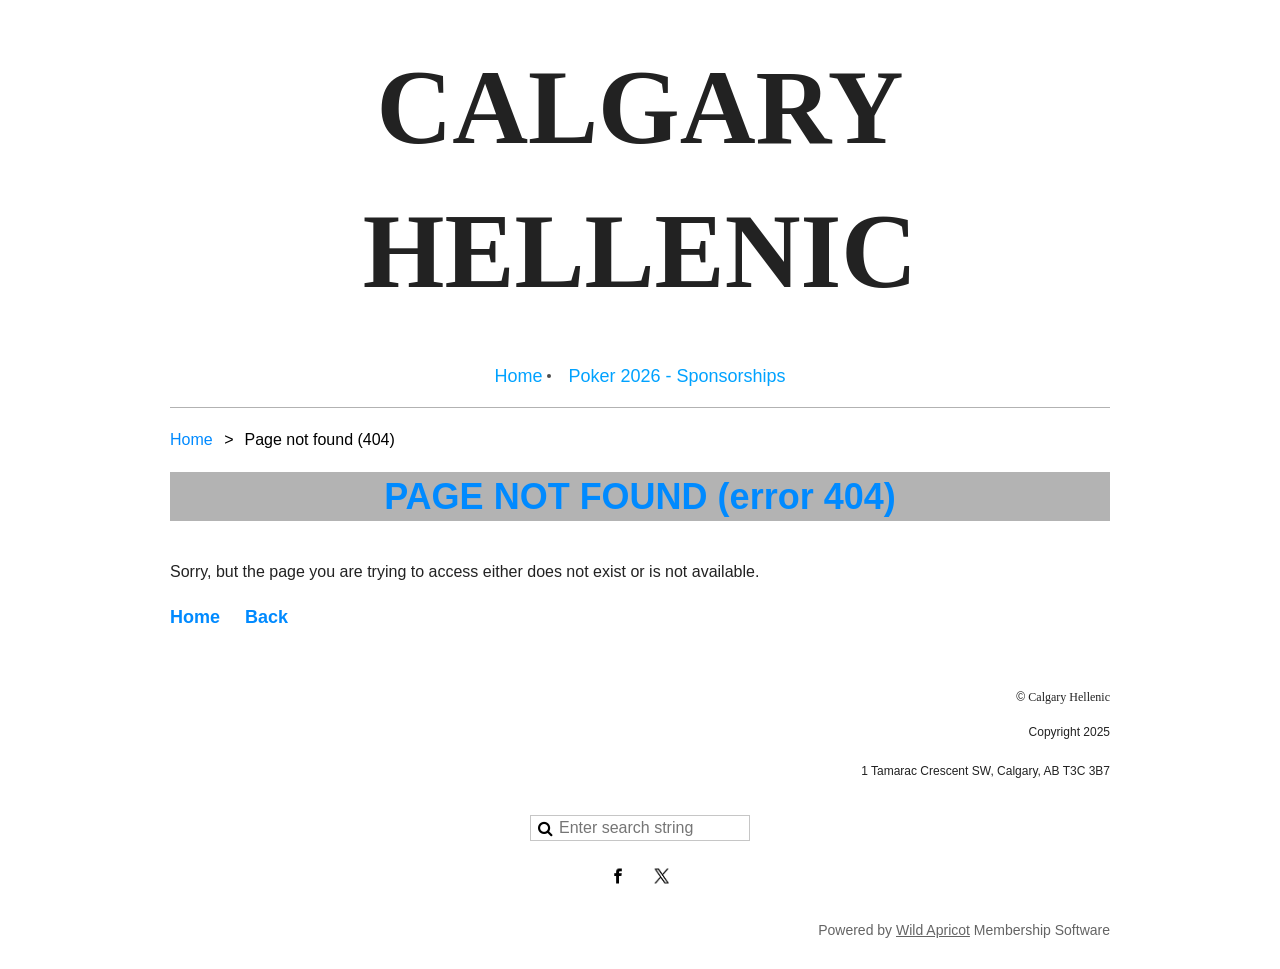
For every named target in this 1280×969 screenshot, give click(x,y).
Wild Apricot (933, 930)
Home (191, 439)
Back (266, 617)
